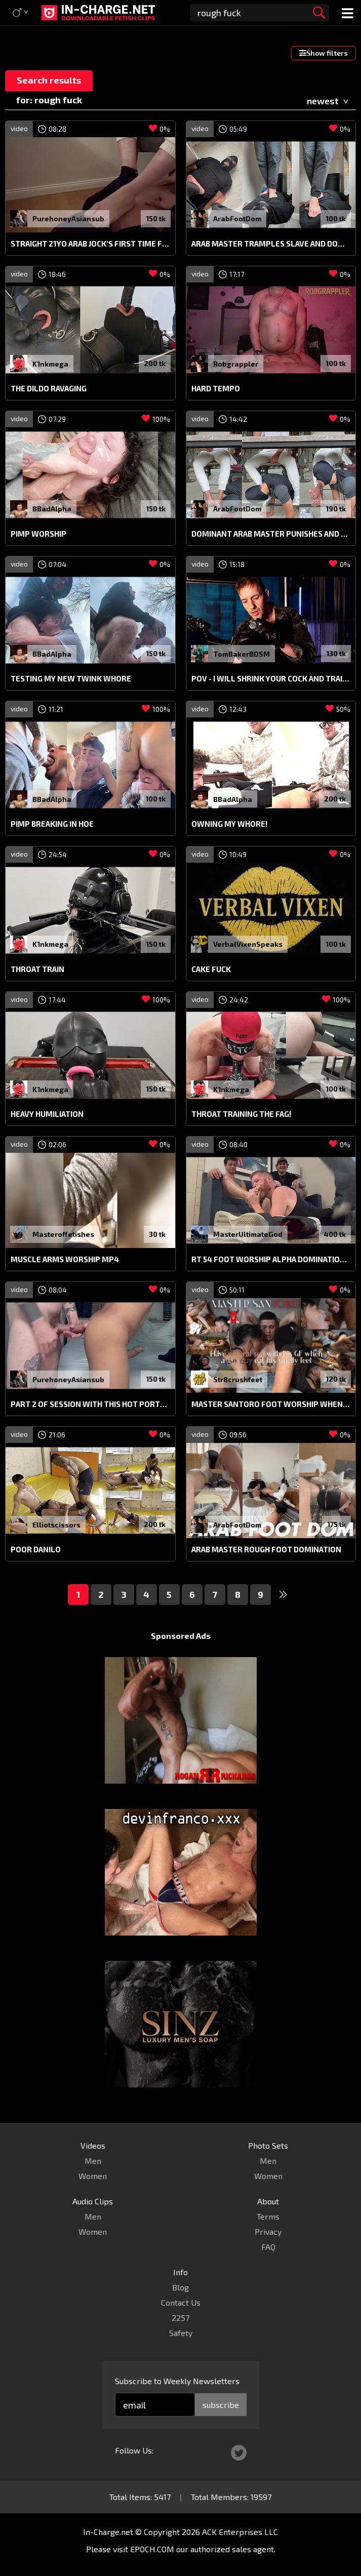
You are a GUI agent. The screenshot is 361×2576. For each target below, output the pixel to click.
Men (93, 2160)
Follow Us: (134, 2450)
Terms (268, 2216)
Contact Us (180, 2302)
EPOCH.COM (152, 2549)
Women (92, 2176)
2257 (180, 2317)
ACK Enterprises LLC (240, 2532)
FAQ (268, 2246)
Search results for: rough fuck (49, 82)
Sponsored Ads (181, 1635)
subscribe (221, 2404)
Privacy (268, 2231)
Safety (180, 2333)
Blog (180, 2287)
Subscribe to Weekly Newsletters (177, 2381)
